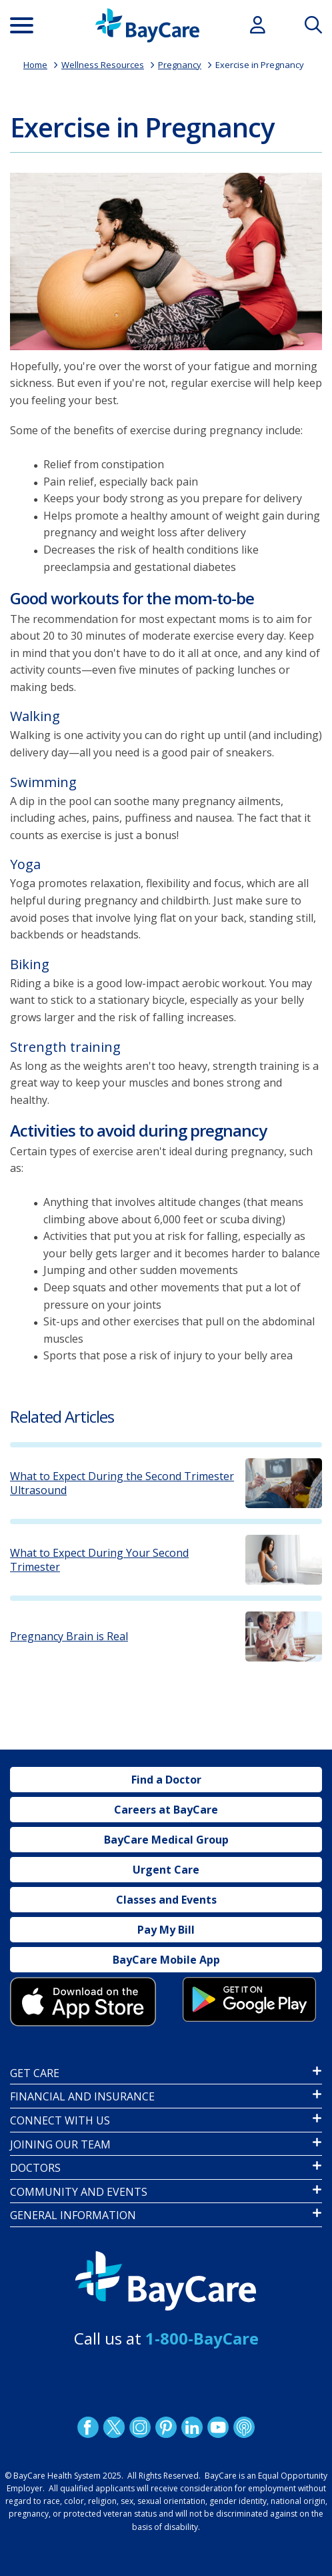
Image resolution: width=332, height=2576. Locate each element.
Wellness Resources (102, 65)
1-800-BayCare (202, 2338)
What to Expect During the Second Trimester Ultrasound (122, 1483)
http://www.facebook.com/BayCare (88, 2427)
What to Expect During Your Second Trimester (99, 1560)
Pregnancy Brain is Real (69, 1637)
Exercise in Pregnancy (259, 65)
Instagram (140, 2427)
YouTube (218, 2427)
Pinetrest (166, 2427)
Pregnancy (179, 65)
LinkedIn (192, 2427)
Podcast (244, 2427)
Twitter (114, 2427)
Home (35, 65)
